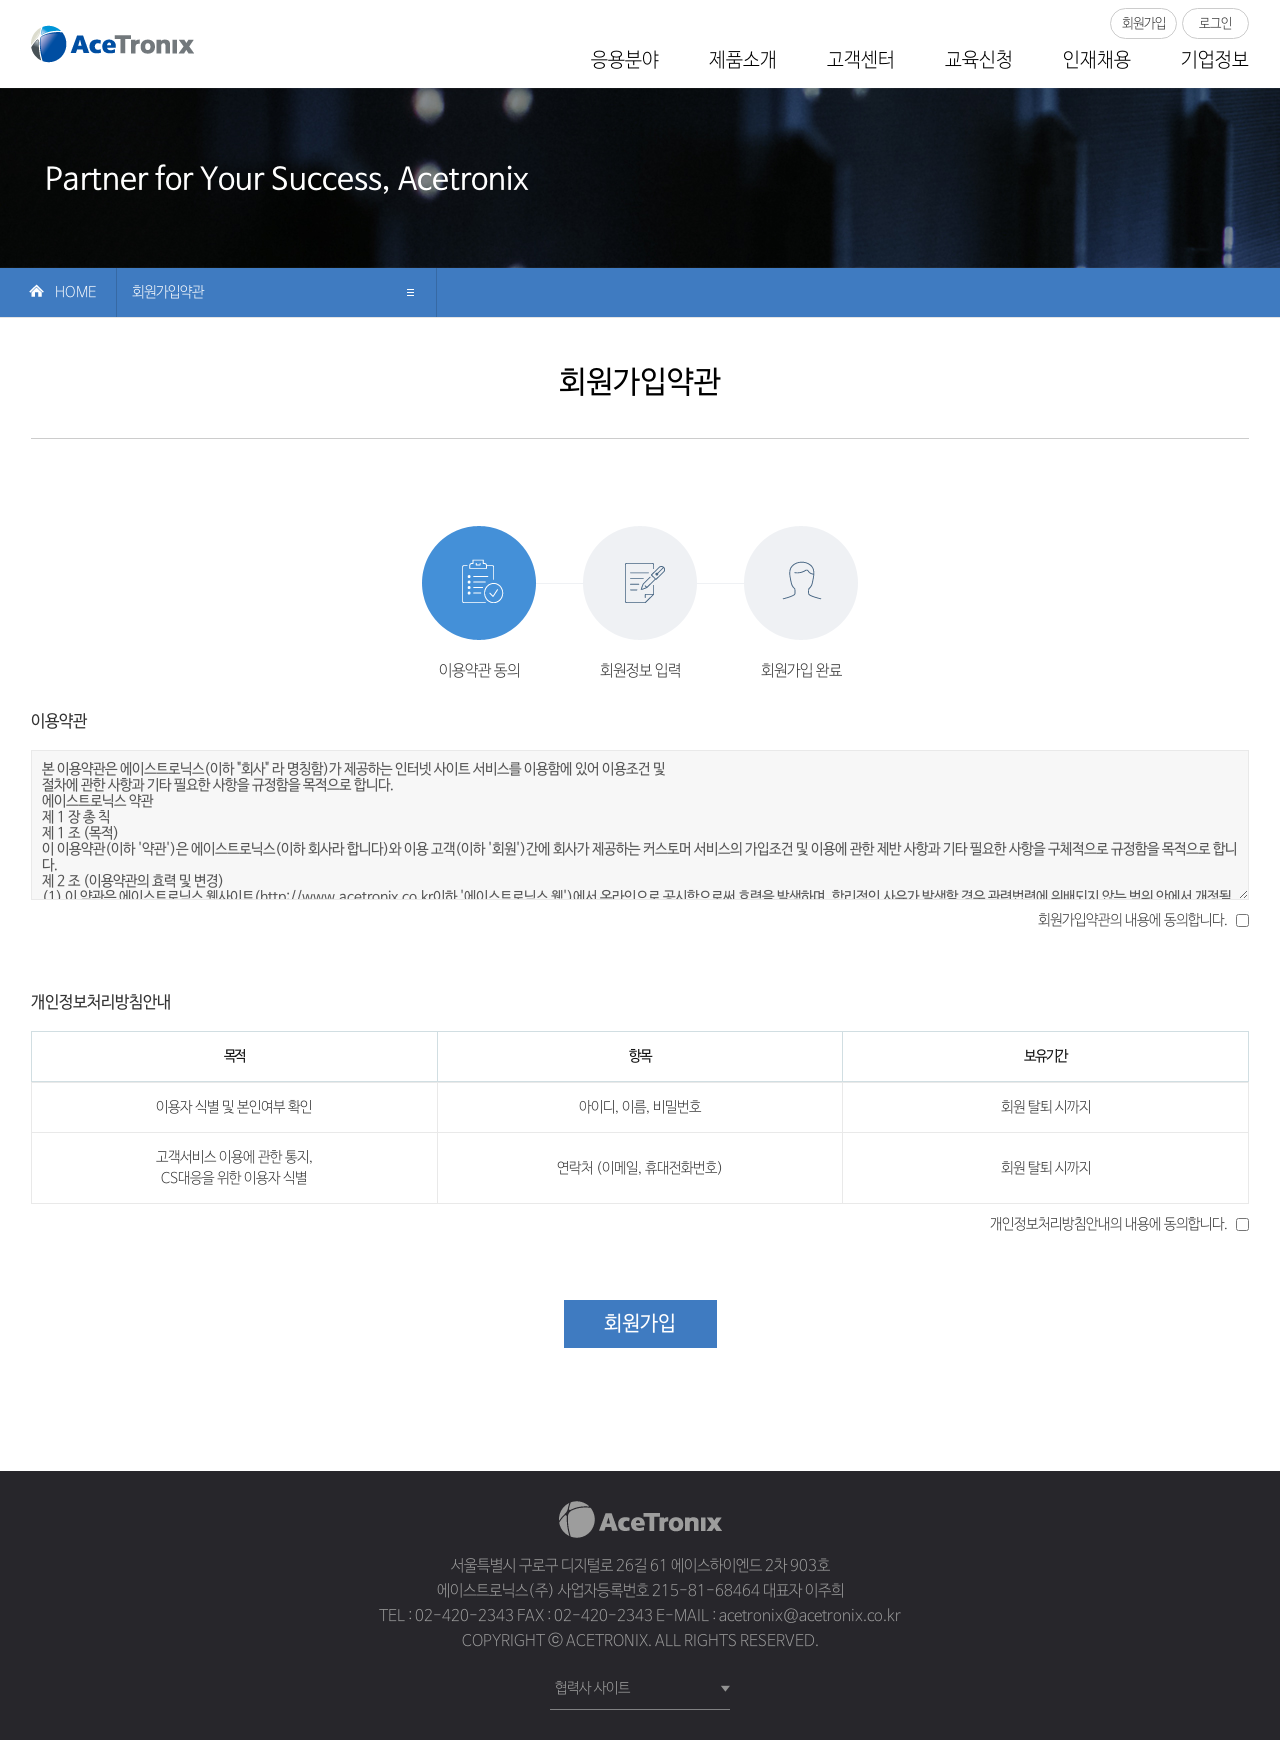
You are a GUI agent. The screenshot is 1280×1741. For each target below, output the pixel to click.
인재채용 (1097, 61)
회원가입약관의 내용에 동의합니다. (1133, 921)
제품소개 (743, 61)
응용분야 (625, 61)
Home (75, 293)
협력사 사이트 (592, 1689)
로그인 (1216, 23)
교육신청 (979, 61)
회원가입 (1144, 23)
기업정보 (1215, 61)
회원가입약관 (168, 293)
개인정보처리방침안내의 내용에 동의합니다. (1109, 1225)
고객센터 (861, 61)
